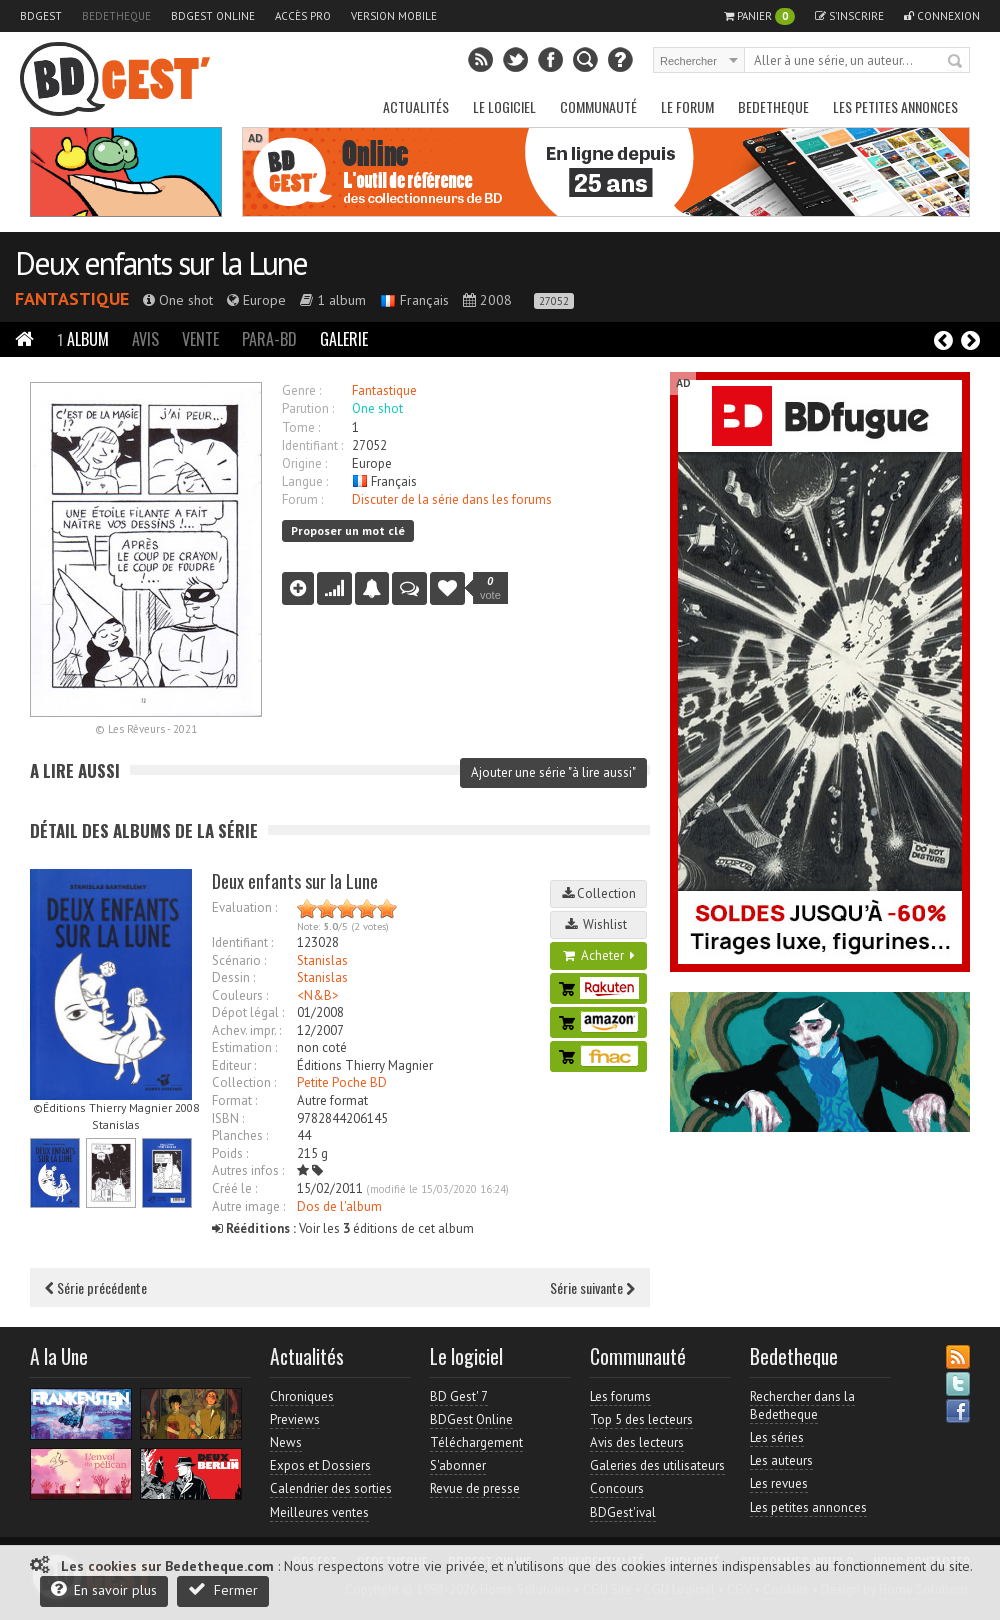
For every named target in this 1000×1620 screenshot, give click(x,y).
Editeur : (234, 1065)
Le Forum (687, 106)
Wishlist (599, 924)
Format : (234, 1100)
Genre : (301, 390)
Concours (617, 1488)
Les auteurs (781, 1460)
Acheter (599, 955)
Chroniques (302, 1396)
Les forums (620, 1396)
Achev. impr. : (246, 1030)
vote (490, 588)
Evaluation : (244, 907)
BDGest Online (213, 16)
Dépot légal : (248, 1012)
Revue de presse (475, 1488)
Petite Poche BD (342, 1082)
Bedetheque (116, 16)
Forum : (302, 499)
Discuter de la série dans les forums (452, 499)
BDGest (41, 16)
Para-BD (269, 339)
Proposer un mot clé (348, 530)
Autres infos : (248, 1170)
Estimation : (244, 1047)
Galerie (344, 339)
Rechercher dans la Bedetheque (802, 1405)
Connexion (942, 16)
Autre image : (248, 1206)
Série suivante (592, 1287)
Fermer (223, 1589)
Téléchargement (476, 1442)
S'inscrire (849, 16)
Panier (759, 16)
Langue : (305, 481)
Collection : (244, 1082)
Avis (145, 339)
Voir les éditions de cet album (343, 1228)
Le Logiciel (504, 106)
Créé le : (234, 1188)
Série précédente (96, 1287)
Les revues (779, 1483)
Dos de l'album (339, 1206)
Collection (599, 893)
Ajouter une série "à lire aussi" (553, 772)
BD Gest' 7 (459, 1396)
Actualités (416, 106)
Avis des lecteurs (637, 1442)
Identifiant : (312, 445)
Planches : (240, 1135)
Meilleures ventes (319, 1512)
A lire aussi (75, 770)
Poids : (230, 1153)
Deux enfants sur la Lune (161, 263)
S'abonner (458, 1465)
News (286, 1442)
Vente (200, 339)
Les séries (777, 1437)
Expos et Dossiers (320, 1465)
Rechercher (956, 62)
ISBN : (228, 1118)
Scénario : (239, 960)
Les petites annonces (895, 106)
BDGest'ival (623, 1512)
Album (83, 339)
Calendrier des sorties (331, 1488)
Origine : (304, 463)
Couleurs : (240, 995)
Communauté (598, 106)
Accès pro (303, 16)
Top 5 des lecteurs (641, 1419)
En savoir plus (104, 1589)
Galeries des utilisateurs (657, 1465)
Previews (295, 1419)
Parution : (308, 408)
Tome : (301, 427)
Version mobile (394, 16)
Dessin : (233, 977)
